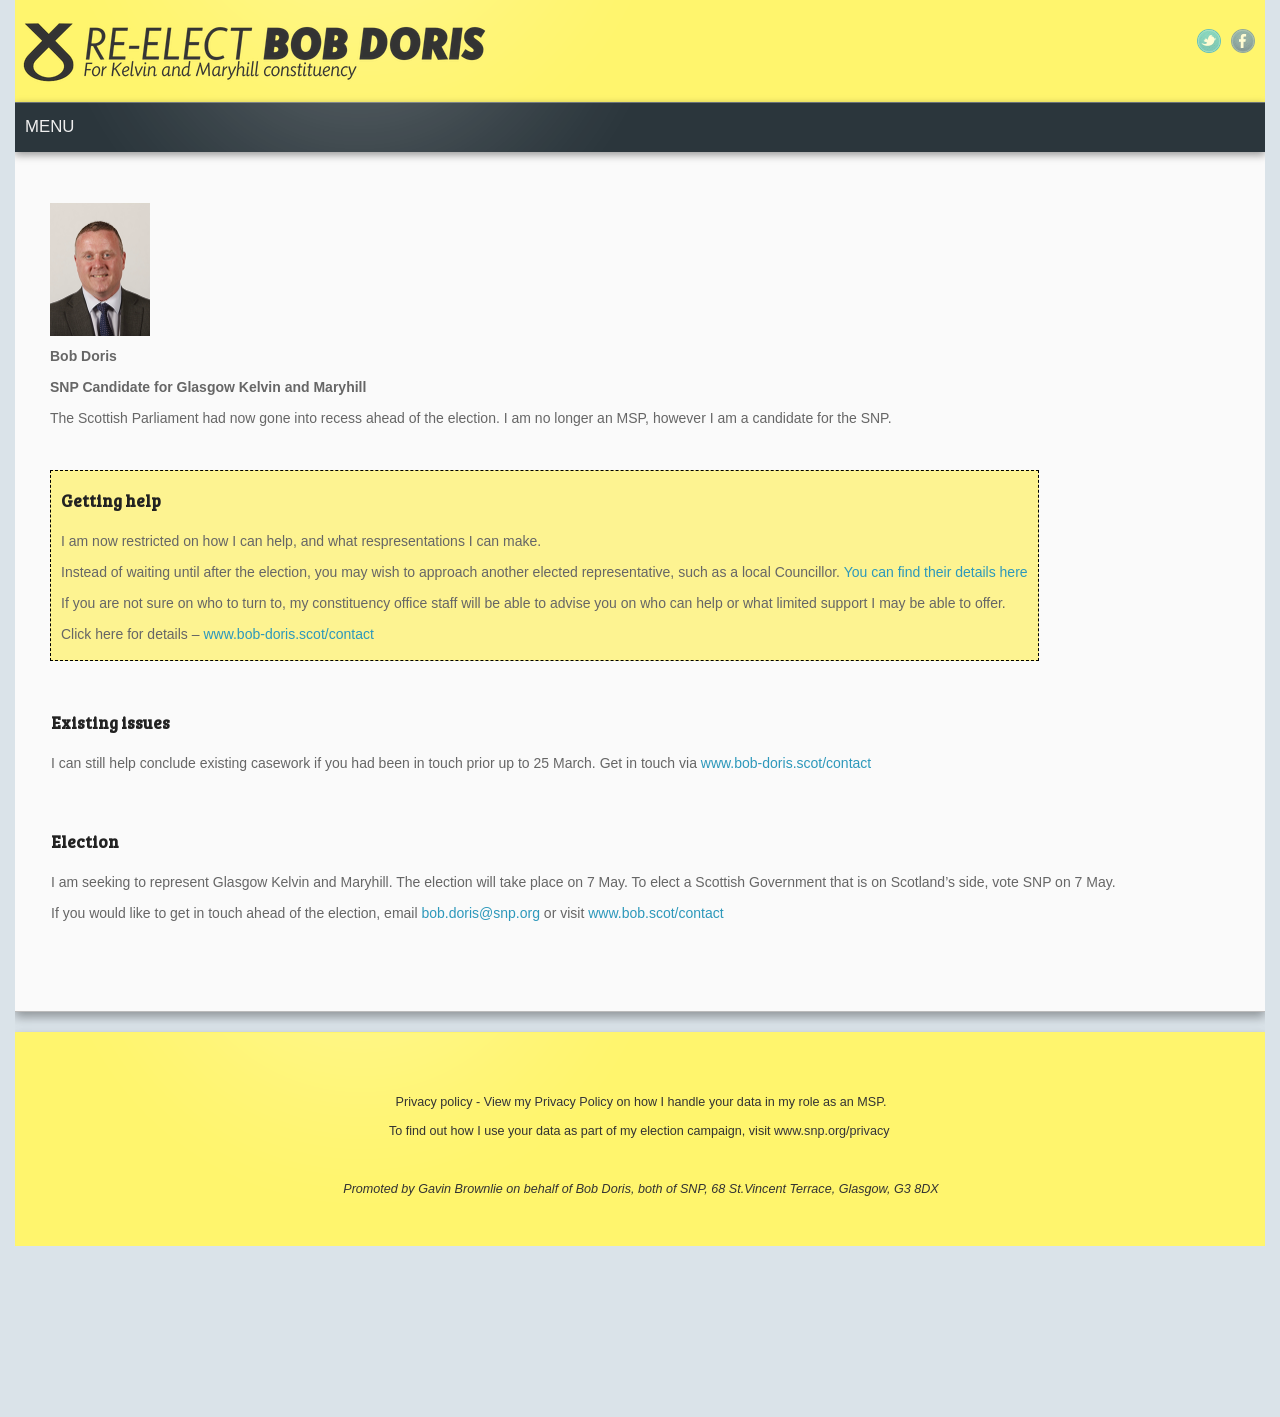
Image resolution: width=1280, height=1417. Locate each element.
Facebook (1243, 41)
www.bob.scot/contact (655, 913)
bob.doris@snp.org (480, 913)
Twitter (1209, 41)
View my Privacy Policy (550, 1102)
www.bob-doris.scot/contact (288, 634)
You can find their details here (934, 572)
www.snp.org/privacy (831, 1131)
